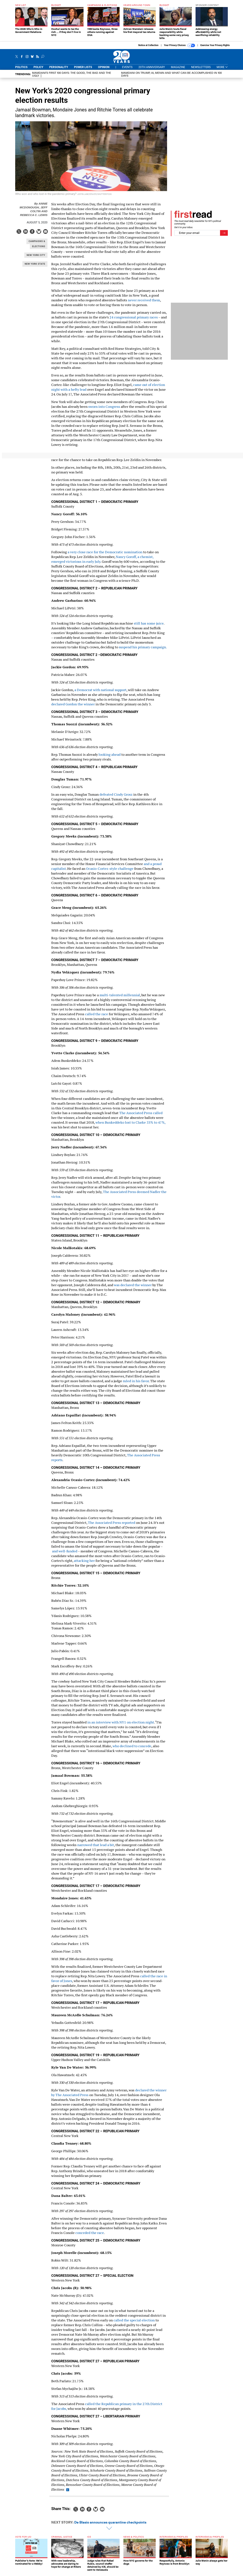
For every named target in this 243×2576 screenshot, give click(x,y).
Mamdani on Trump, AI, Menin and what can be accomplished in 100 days (171, 76)
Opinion (103, 70)
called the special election (134, 2323)
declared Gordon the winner (73, 707)
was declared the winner (133, 1287)
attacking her (84, 1563)
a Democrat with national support (100, 692)
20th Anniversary (151, 70)
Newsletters (201, 70)
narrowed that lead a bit (95, 1847)
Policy (38, 70)
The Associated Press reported (111, 1525)
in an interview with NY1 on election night (120, 1725)
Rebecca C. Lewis (33, 217)
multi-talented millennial (119, 997)
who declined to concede (132, 1748)
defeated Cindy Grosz (116, 797)
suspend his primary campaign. (143, 650)
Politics (21, 70)
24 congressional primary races (134, 320)
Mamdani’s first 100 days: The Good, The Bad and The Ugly (71, 76)
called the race (96, 1017)
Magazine (178, 70)
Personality (58, 70)
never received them (144, 303)
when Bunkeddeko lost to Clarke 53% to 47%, (130, 1125)
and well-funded (64, 1554)
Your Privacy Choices (179, 48)
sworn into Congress (104, 409)
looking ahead (110, 757)
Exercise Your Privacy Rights (215, 48)
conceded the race (89, 2235)
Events (127, 70)
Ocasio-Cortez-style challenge (109, 871)
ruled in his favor (136, 1383)
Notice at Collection (148, 48)
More (222, 70)
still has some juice (149, 626)
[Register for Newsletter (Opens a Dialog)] (224, 236)
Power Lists (83, 70)
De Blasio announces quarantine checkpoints (110, 2525)
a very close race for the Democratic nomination (105, 555)
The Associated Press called (141, 1115)
